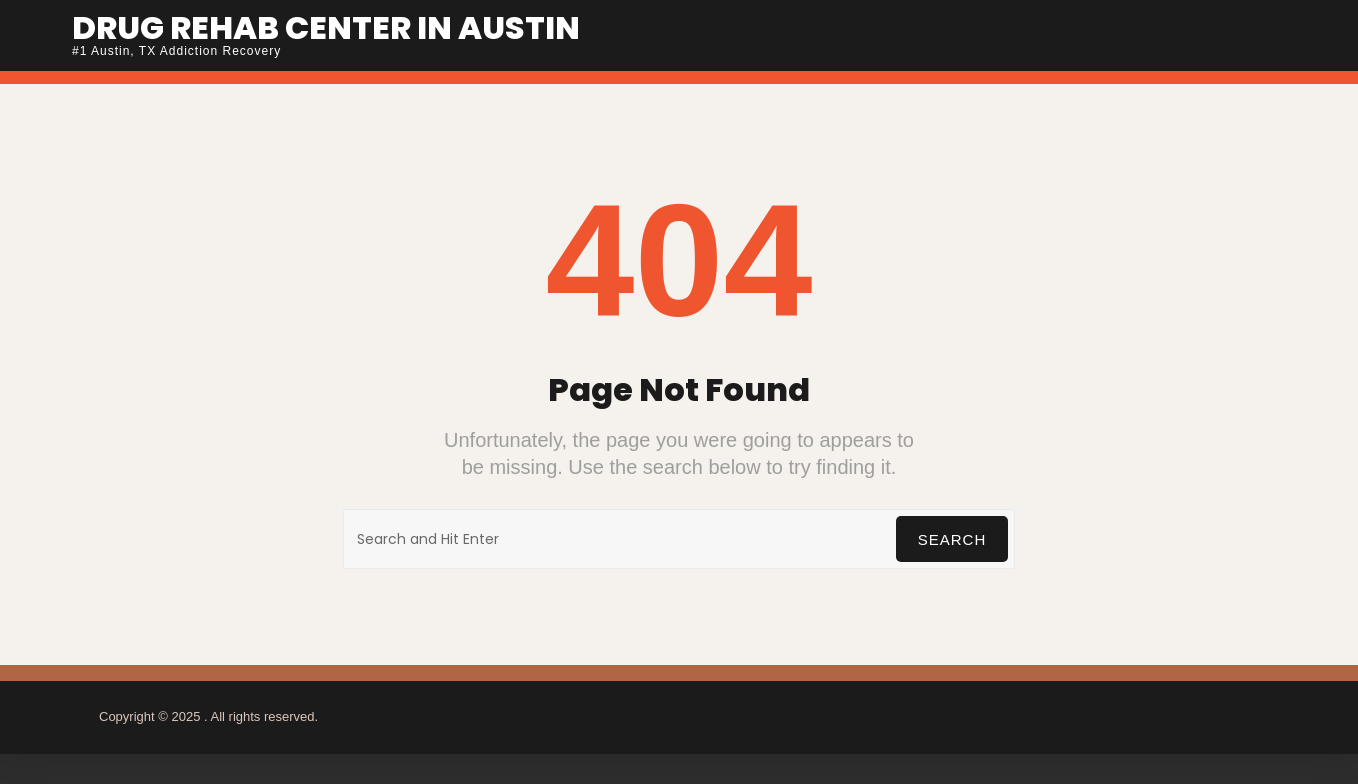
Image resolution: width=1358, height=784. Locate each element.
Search (952, 539)
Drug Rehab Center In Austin (326, 27)
